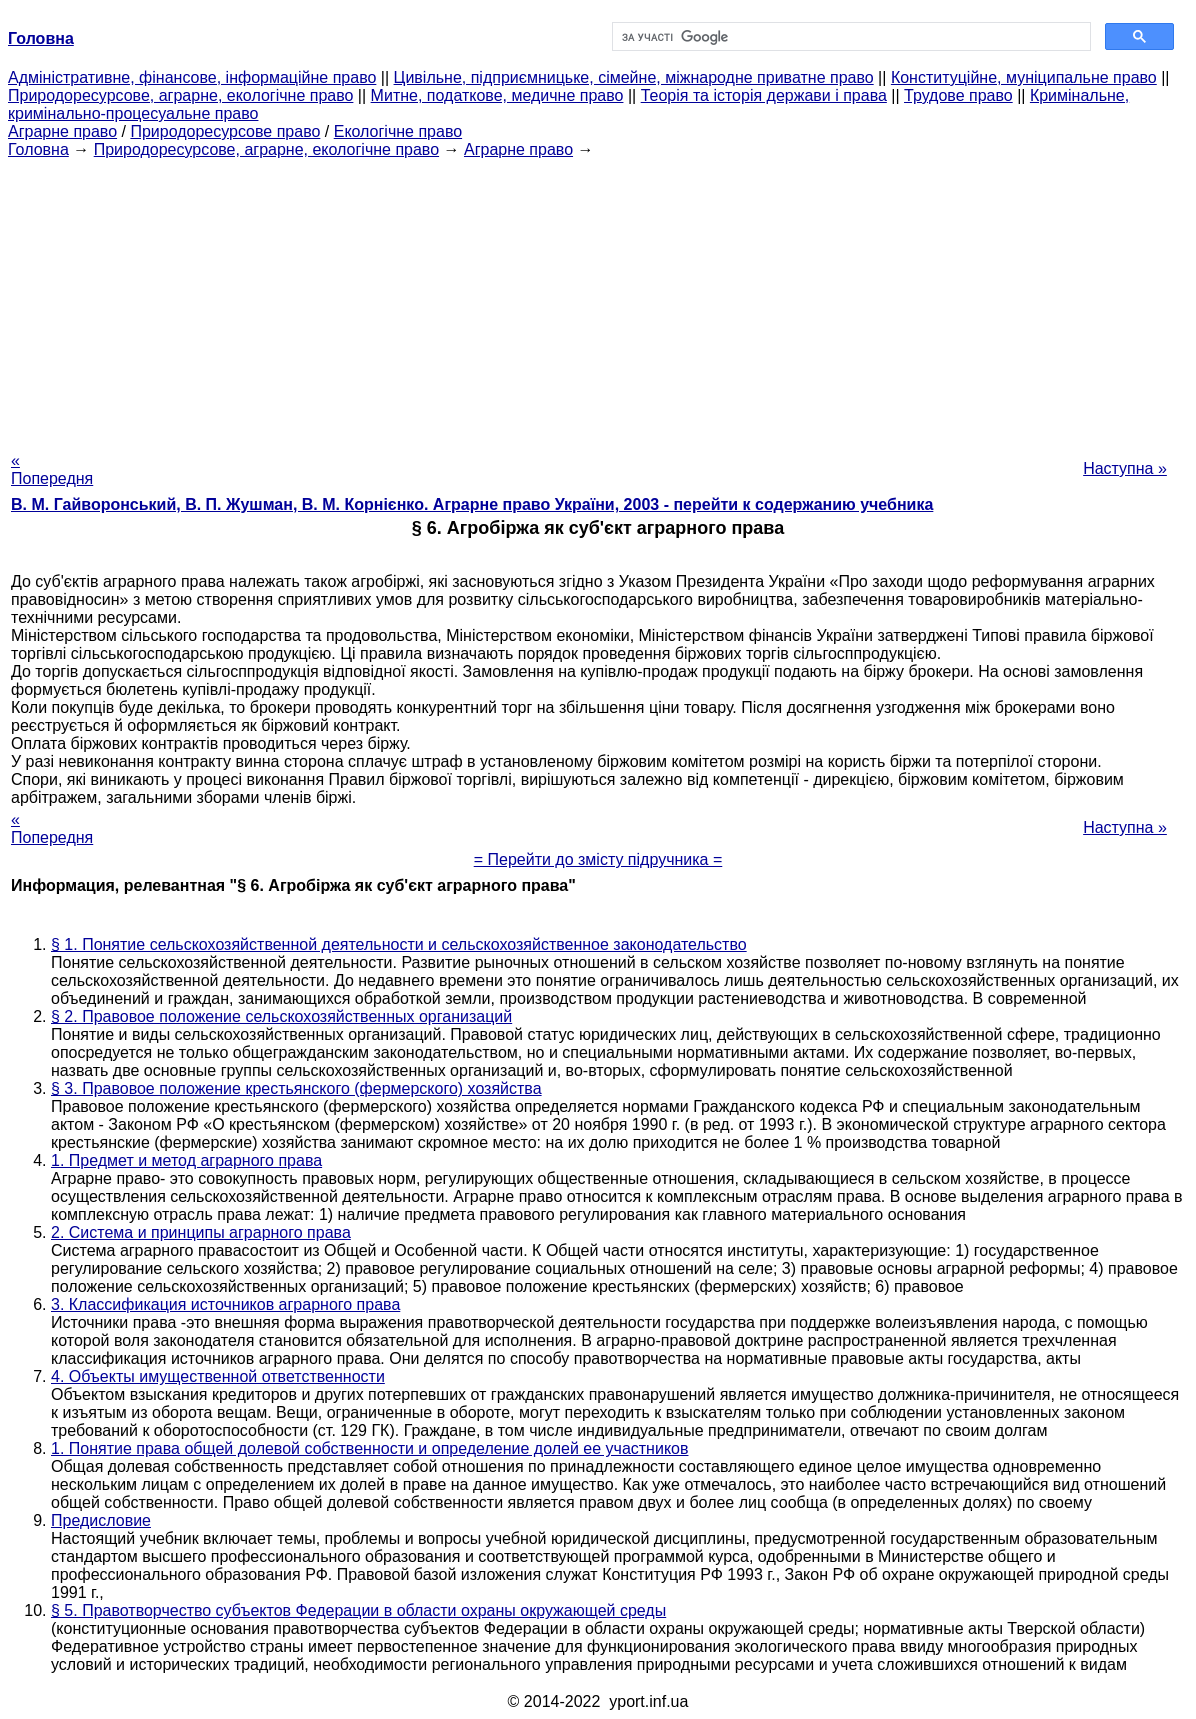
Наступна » (1125, 468)
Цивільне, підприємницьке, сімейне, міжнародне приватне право (634, 77)
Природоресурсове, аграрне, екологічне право (180, 95)
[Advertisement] (598, 299)
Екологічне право (398, 131)
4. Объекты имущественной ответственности (218, 1376)
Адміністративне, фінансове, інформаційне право (192, 77)
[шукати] (849, 37)
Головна (38, 149)
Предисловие (101, 1520)
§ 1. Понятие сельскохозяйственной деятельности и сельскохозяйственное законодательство (399, 944)
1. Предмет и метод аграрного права (186, 1160)
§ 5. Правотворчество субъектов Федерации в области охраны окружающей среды (358, 1610)
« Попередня (52, 469)
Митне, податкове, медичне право (497, 95)
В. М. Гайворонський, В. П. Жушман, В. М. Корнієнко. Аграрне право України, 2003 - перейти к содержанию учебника (472, 504)
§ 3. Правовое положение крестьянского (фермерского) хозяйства (296, 1088)
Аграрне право (62, 131)
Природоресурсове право (225, 131)
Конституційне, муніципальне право (1024, 77)
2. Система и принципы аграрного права (201, 1232)
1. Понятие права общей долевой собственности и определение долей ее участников (369, 1448)
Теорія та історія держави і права (764, 95)
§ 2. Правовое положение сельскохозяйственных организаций (281, 1016)
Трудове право (958, 95)
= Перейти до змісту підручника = (598, 859)
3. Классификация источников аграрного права (225, 1304)
